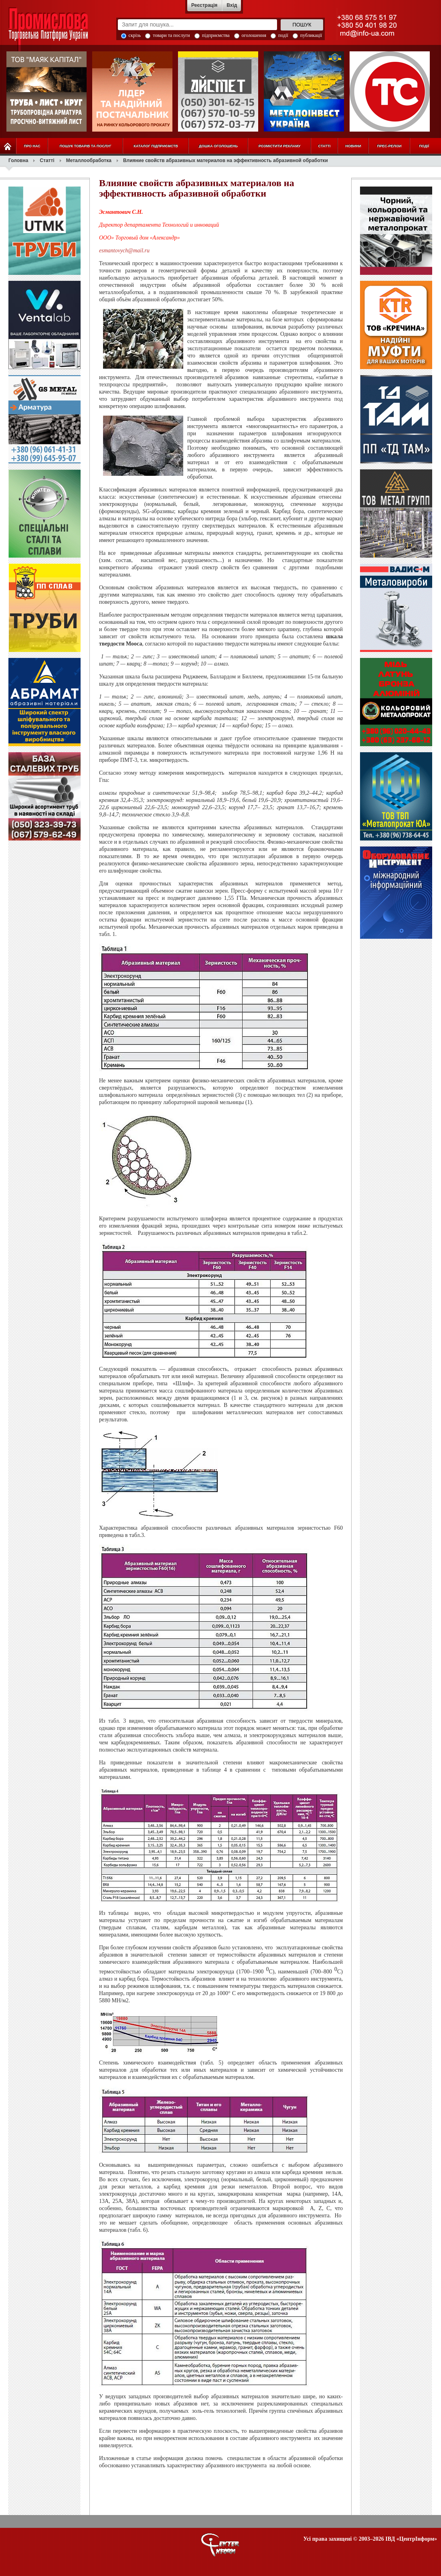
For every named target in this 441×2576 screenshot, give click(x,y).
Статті (47, 160)
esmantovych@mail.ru (124, 251)
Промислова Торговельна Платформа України (56, 30)
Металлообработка (88, 160)
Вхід (232, 5)
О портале (220, 2544)
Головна (18, 160)
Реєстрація (204, 5)
